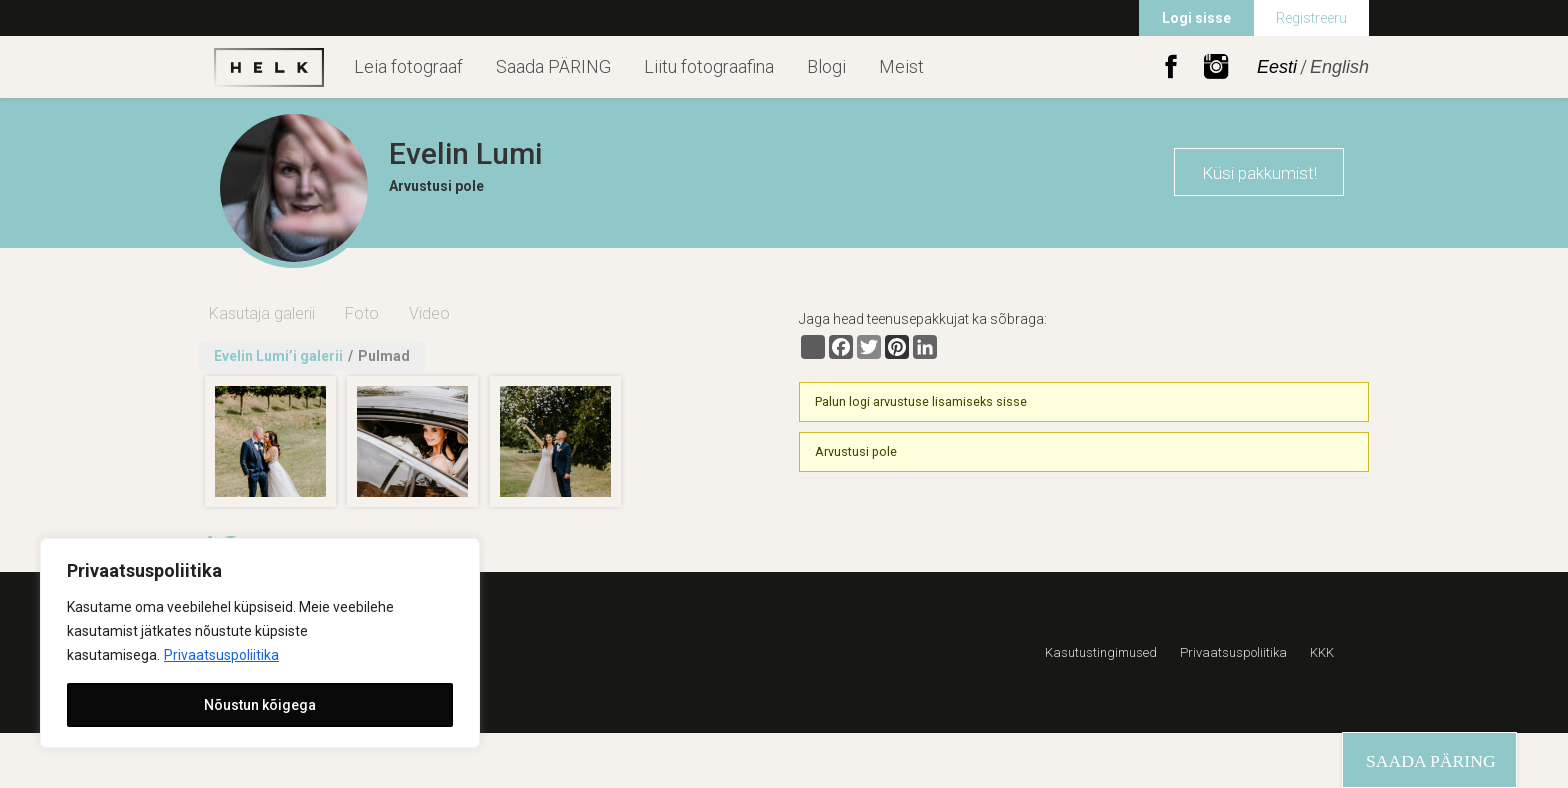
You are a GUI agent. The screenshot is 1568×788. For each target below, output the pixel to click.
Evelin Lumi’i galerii (278, 356)
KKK (1322, 652)
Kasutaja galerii (262, 313)
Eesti (1277, 67)
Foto (362, 313)
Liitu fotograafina (709, 66)
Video (429, 313)
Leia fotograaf (408, 66)
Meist (901, 66)
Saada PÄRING (553, 66)
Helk (269, 67)
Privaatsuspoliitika (221, 655)
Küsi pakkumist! (1259, 173)
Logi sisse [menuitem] (1196, 18)
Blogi (826, 66)
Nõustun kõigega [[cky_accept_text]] (260, 705)
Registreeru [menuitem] (1311, 18)
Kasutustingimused (1101, 652)
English (1339, 67)
